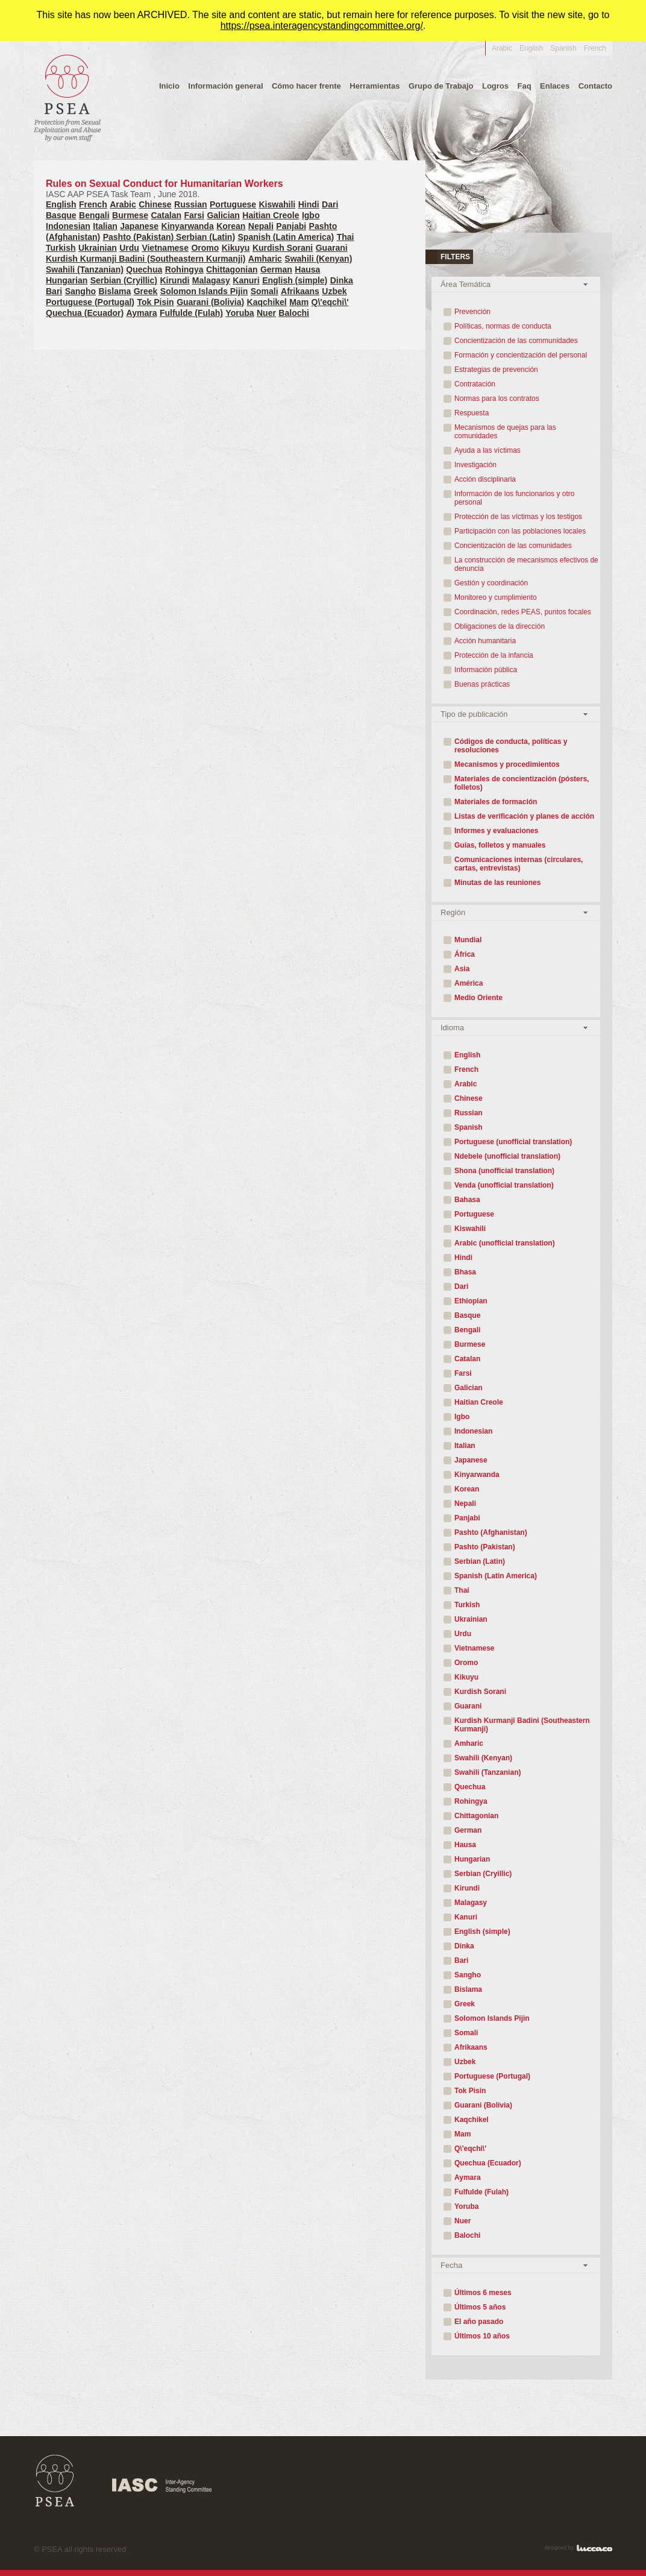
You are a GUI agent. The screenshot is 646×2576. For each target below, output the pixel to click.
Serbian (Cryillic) (123, 280)
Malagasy (211, 280)
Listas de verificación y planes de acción (524, 816)
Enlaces (554, 85)
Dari (330, 204)
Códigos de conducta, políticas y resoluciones (510, 745)
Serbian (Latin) (205, 237)
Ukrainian (97, 248)
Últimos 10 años (482, 2336)
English (531, 48)
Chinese (155, 204)
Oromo (205, 248)
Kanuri (246, 280)
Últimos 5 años (480, 2307)
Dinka (341, 280)
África (464, 954)
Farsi (194, 215)
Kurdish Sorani (282, 248)
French (595, 48)
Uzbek (334, 291)
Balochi (293, 313)
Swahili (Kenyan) (318, 258)
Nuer (266, 313)
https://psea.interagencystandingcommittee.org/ (322, 25)
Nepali (261, 226)
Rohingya (184, 269)
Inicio (169, 85)
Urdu (129, 248)
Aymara (142, 313)
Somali (264, 291)
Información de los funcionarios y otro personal (514, 498)
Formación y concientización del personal (520, 355)
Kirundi (174, 280)
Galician (223, 215)
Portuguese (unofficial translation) (513, 1142)
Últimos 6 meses (483, 2292)
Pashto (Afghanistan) (490, 1532)
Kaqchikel (267, 302)
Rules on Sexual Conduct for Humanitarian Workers (204, 188)
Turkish (61, 248)
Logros (495, 85)
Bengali (94, 215)
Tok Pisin (155, 302)
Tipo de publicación (474, 714)
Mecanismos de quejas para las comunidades (505, 431)
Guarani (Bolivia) (210, 302)
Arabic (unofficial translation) (504, 1243)
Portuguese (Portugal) (90, 302)
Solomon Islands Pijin (204, 291)
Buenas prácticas (482, 684)
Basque (61, 215)
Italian (105, 226)
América (468, 983)
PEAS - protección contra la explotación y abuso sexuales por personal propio (67, 97)
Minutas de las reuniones (497, 882)
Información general (225, 85)
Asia (461, 969)
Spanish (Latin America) (286, 237)
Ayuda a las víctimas (487, 450)
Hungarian (66, 280)
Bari (54, 291)
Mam (299, 302)
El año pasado (478, 2321)
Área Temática (466, 284)
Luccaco (594, 2548)
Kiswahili (277, 204)
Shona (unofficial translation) (504, 1171)
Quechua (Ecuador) (85, 313)
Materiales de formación (495, 802)
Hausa (307, 269)
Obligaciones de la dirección (499, 626)
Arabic (502, 48)
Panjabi (291, 226)
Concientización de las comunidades (513, 545)
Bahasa (467, 1199)
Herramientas (375, 85)
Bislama (114, 291)
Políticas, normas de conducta (502, 326)
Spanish (563, 48)
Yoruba (239, 313)
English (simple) (294, 280)
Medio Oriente (478, 998)
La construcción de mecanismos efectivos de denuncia (526, 564)
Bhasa (465, 1272)
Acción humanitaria (485, 641)
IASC (162, 2486)
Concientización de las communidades (516, 340)
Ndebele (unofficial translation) (507, 1156)
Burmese (130, 215)
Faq (524, 85)
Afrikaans (300, 291)
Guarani (332, 248)
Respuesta (471, 413)
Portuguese (233, 204)
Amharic (265, 258)
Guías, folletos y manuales (499, 845)
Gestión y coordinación (491, 583)
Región (453, 912)
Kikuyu (236, 248)
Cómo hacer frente (306, 85)
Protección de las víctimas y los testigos (518, 516)
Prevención (472, 311)
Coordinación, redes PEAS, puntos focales (522, 612)
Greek (146, 291)
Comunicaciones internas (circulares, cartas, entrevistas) (518, 863)
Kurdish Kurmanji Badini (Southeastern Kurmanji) (145, 258)
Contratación (474, 384)
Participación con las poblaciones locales (520, 531)
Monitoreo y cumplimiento (495, 597)
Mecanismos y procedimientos (507, 764)
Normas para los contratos (496, 398)
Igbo (311, 215)
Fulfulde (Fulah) (191, 313)
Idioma (452, 1027)
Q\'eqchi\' (330, 302)
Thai (345, 237)
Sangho (80, 291)
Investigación (475, 465)
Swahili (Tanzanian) (85, 269)
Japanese (139, 226)
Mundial (467, 940)
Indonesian (68, 226)
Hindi (308, 204)
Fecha (451, 2265)
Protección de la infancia (493, 655)
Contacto (595, 85)
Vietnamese (165, 248)
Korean (230, 226)
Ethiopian (471, 1301)
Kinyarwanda (188, 226)
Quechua (144, 269)
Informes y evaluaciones (496, 831)
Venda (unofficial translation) (504, 1185)
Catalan (166, 215)
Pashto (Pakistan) (139, 237)
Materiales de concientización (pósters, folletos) (521, 783)
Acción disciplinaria (485, 479)
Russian (190, 204)
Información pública (485, 670)
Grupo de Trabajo (441, 85)
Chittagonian (232, 269)
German (276, 269)
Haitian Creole (270, 215)
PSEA (55, 2481)
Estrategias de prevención (496, 369)
